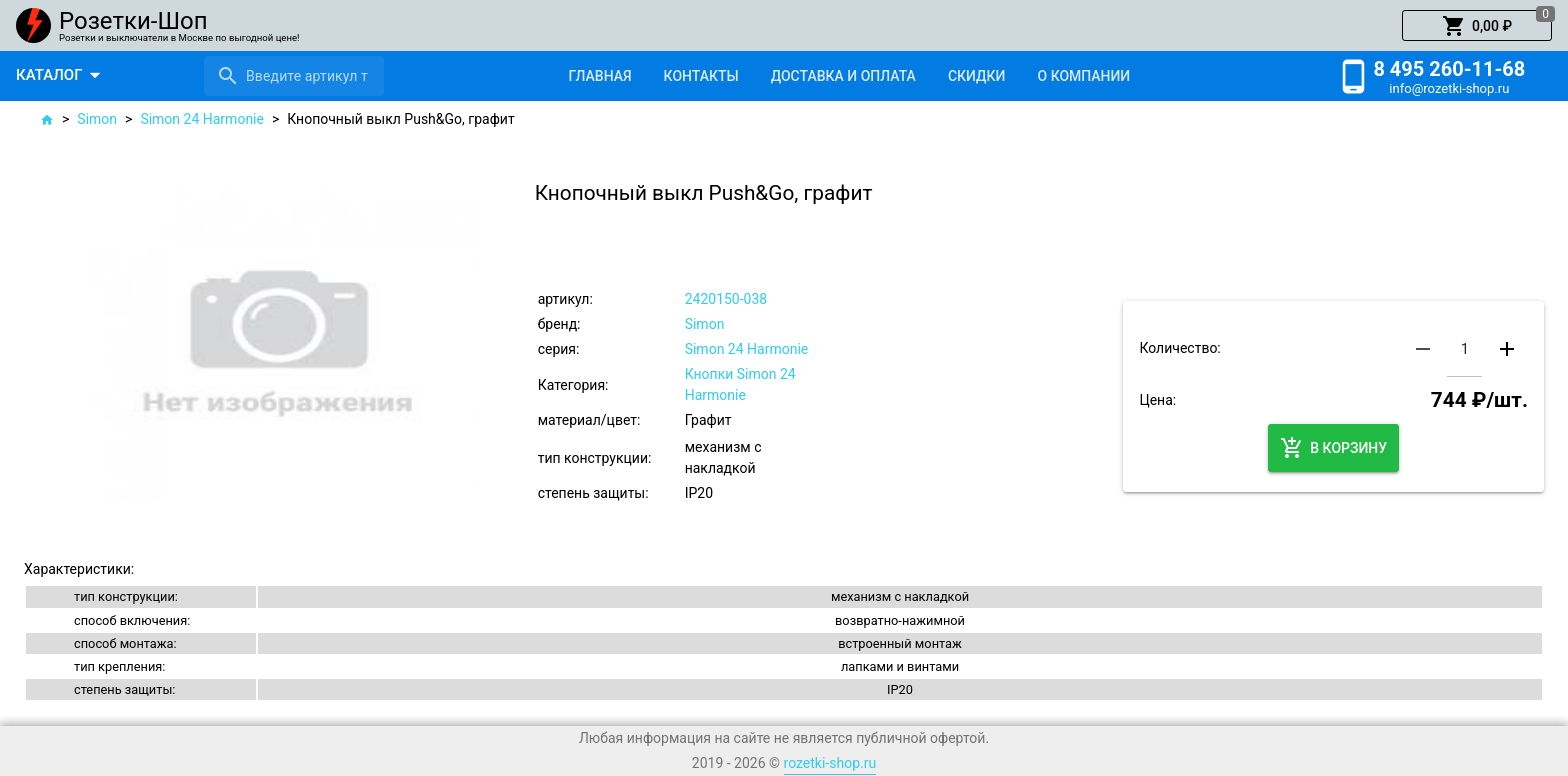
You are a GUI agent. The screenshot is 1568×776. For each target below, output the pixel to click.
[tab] (599, 76)
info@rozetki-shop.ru (1449, 88)
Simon (97, 119)
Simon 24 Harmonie (202, 119)
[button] (1477, 26)
